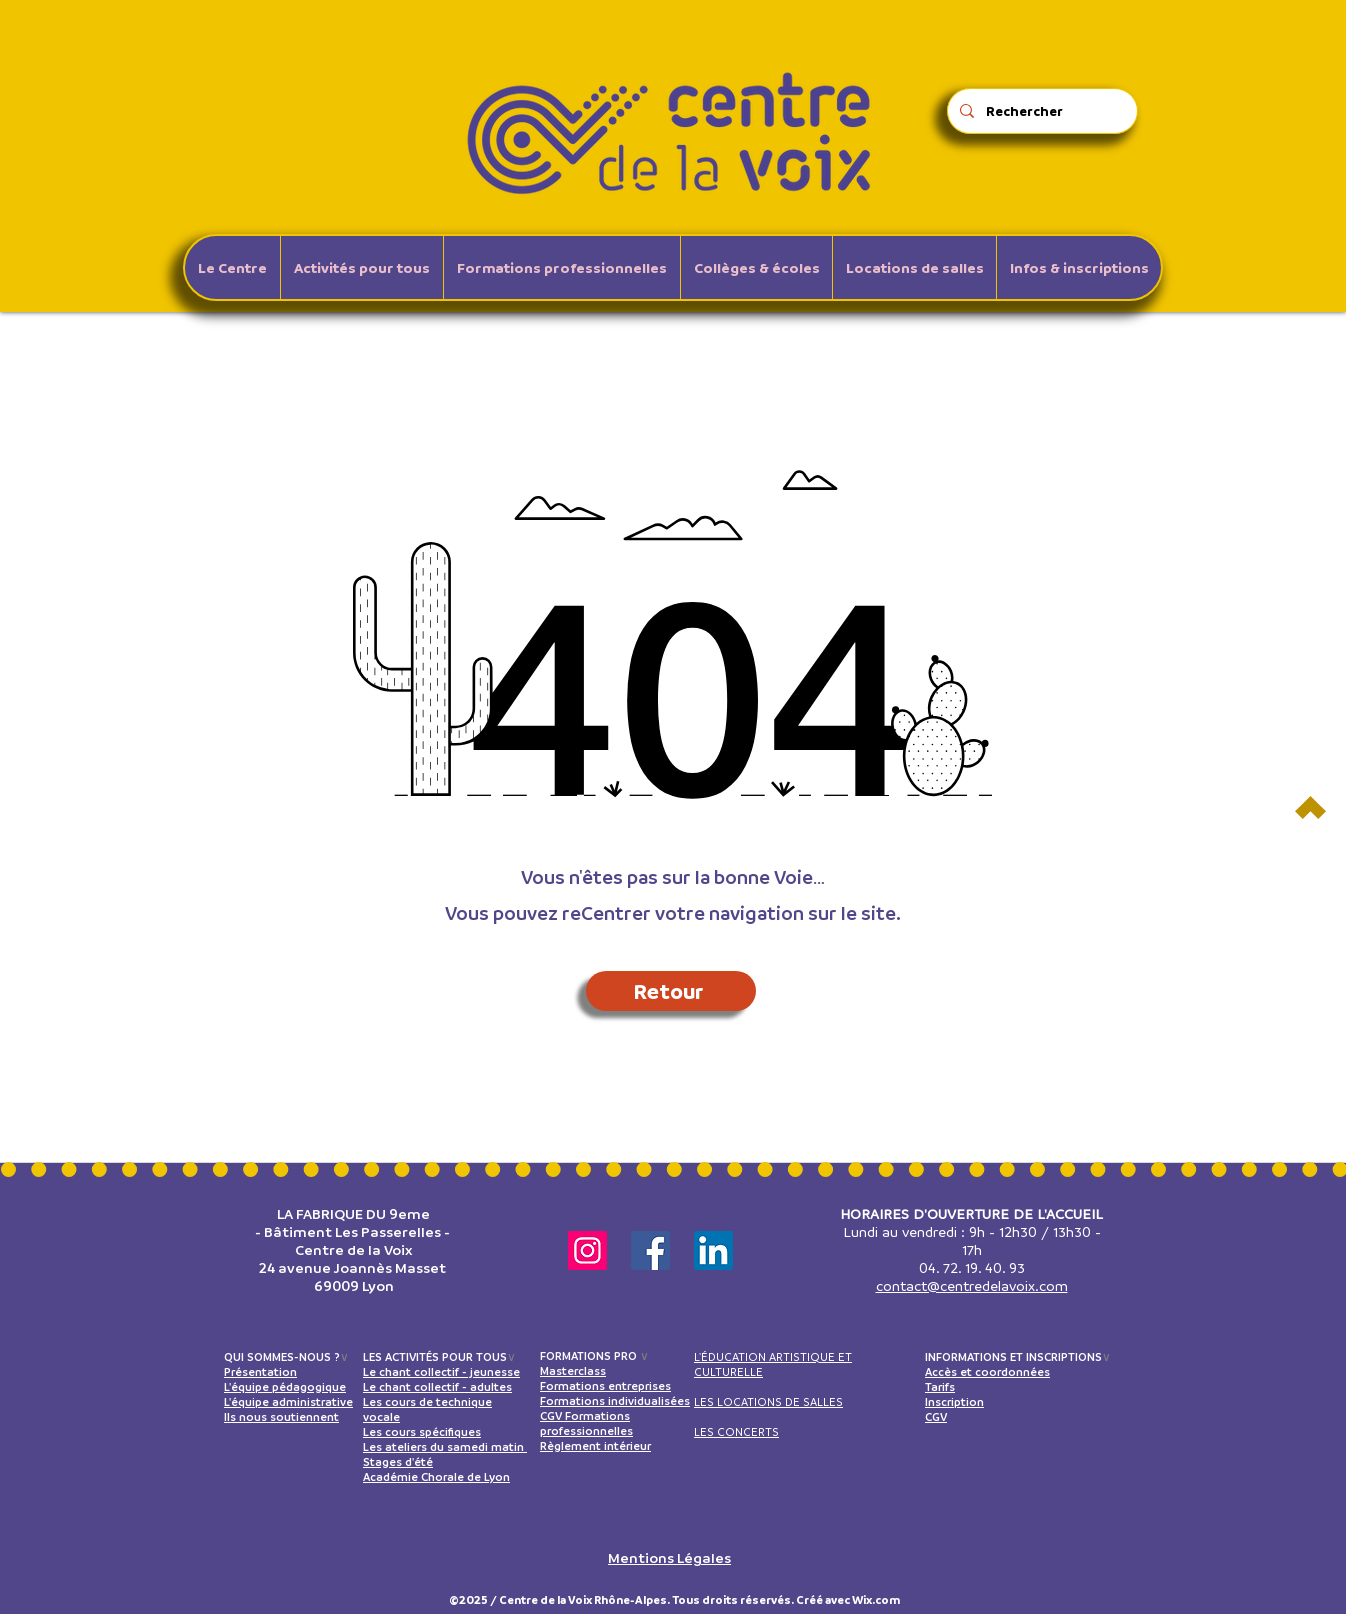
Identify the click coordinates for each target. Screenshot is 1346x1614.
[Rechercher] (1040, 111)
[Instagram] (587, 1250)
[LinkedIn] (713, 1250)
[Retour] (671, 991)
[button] (361, 267)
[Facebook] (650, 1250)
